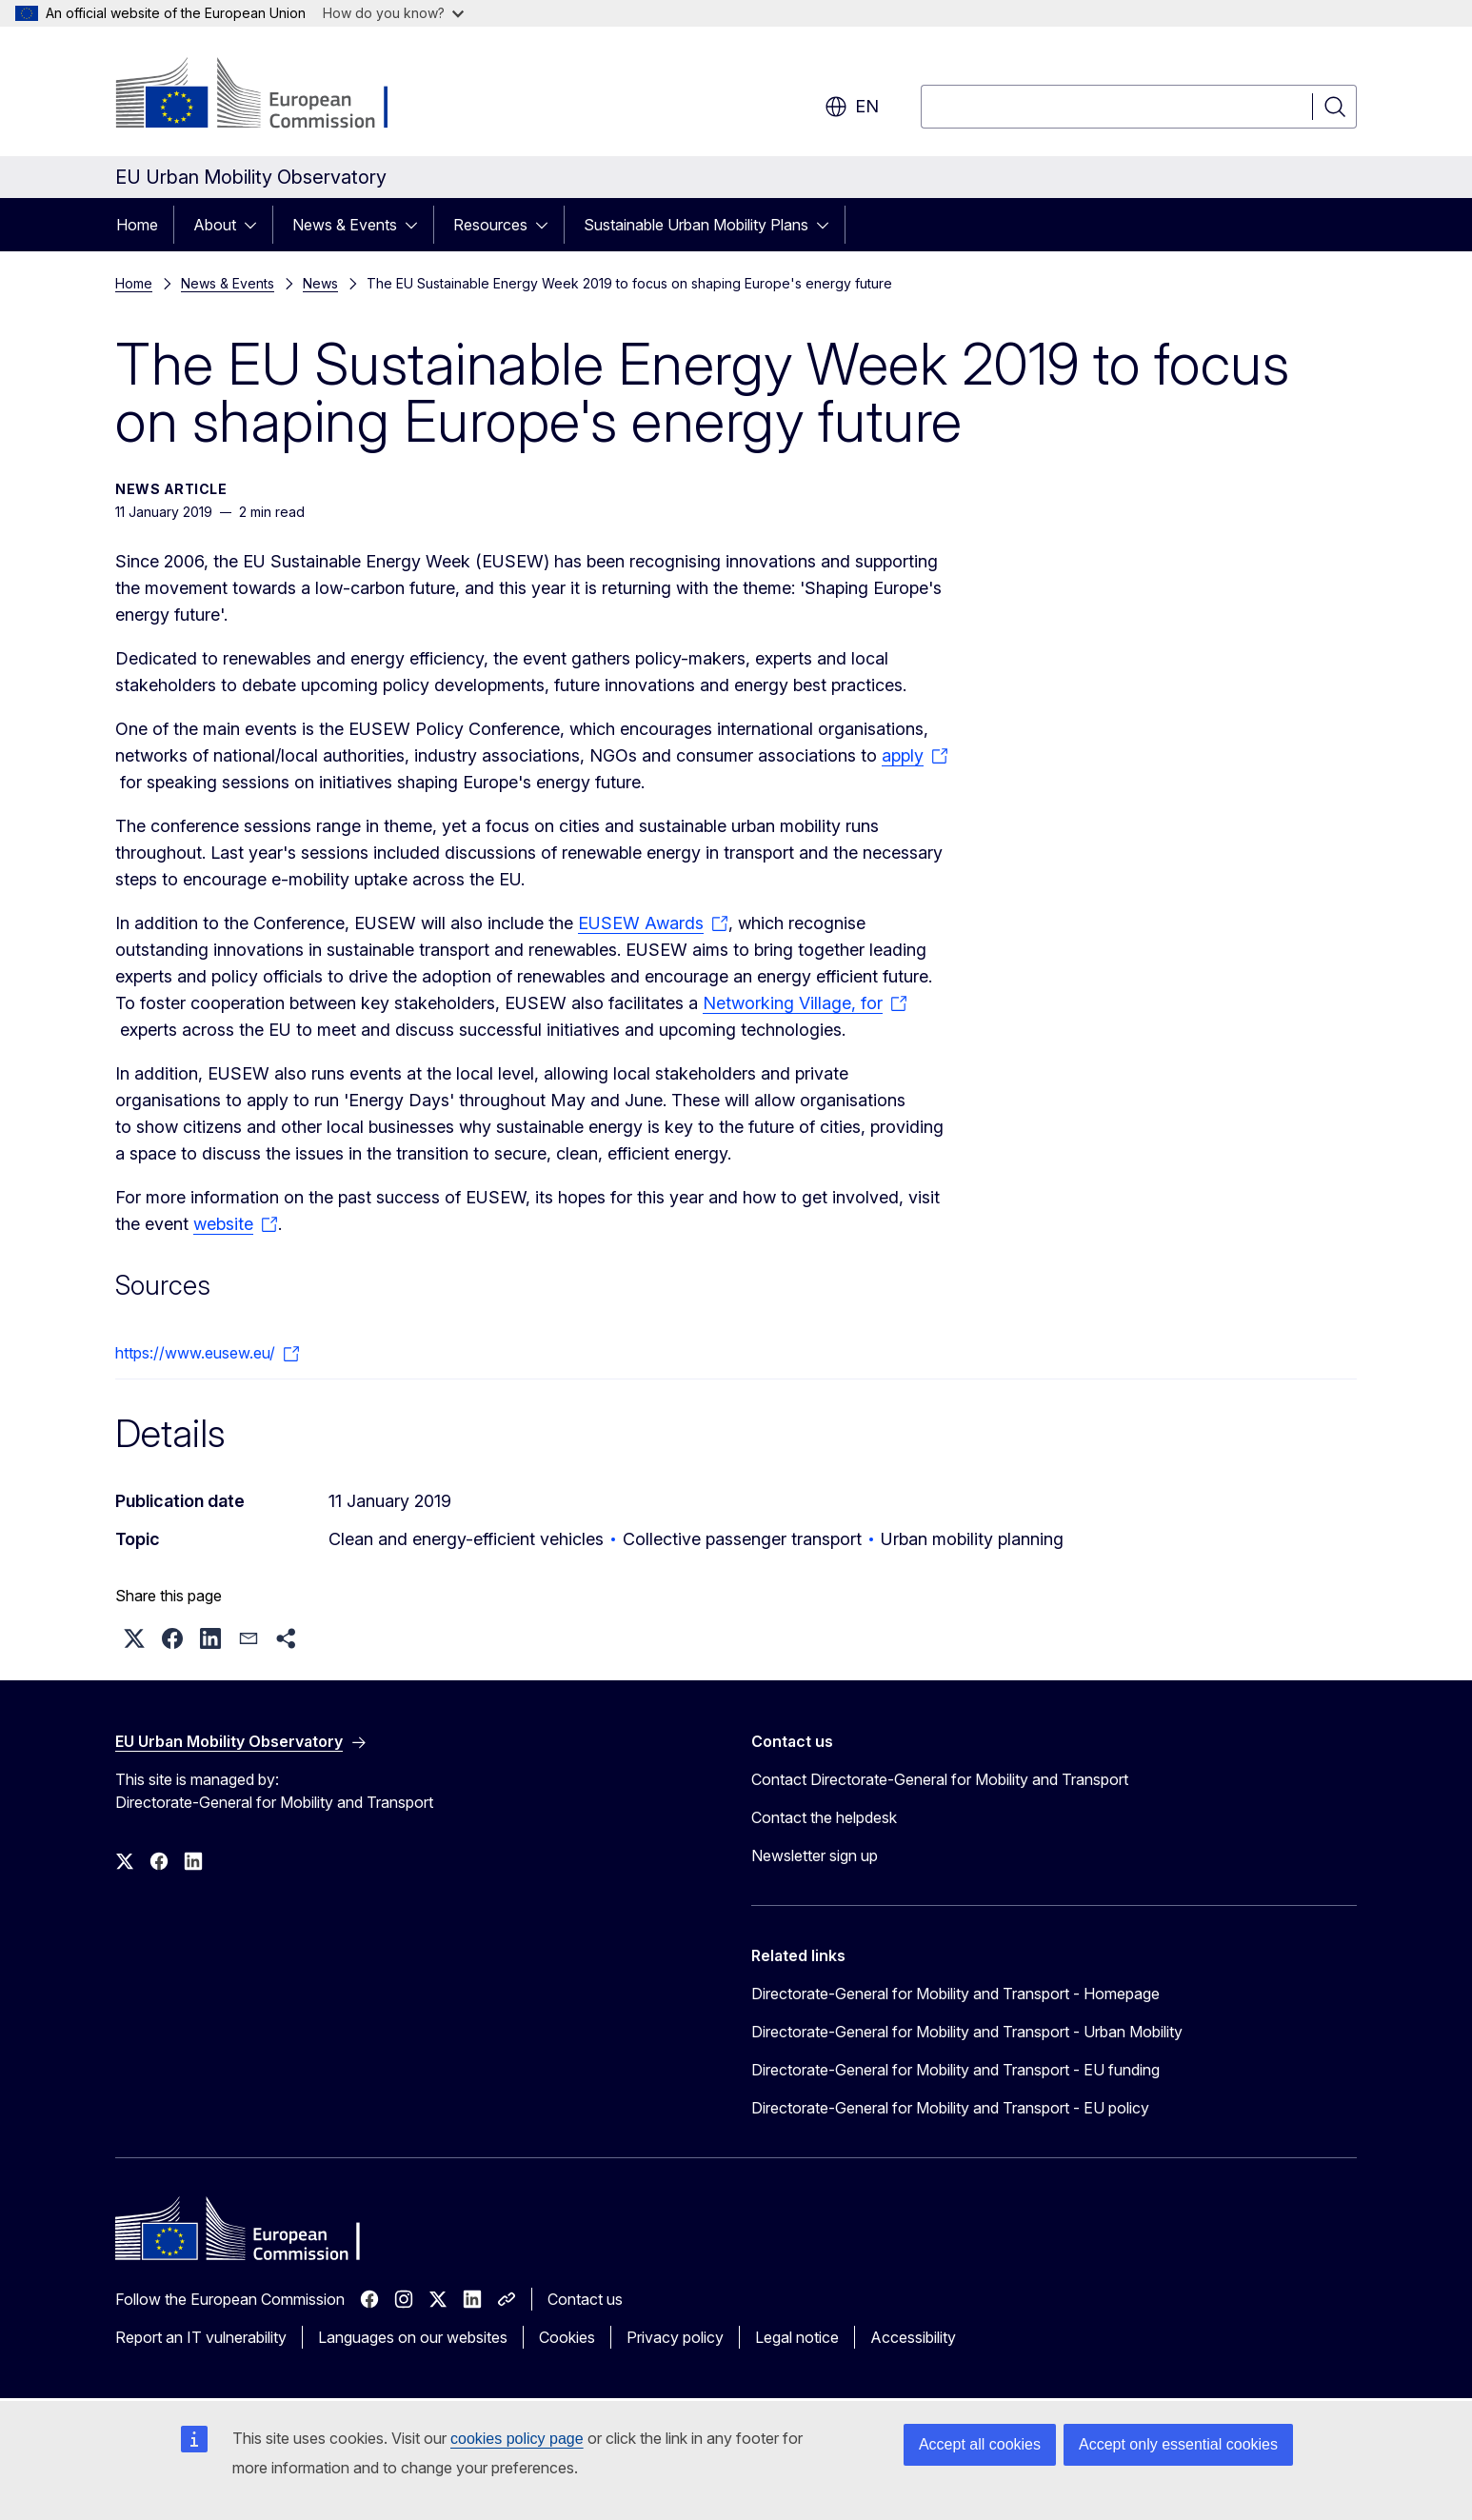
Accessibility (913, 2337)
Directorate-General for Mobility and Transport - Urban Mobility (967, 2031)
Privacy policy (675, 2337)
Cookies (567, 2337)
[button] (134, 1638)
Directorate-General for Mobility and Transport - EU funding (955, 2069)
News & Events (344, 224)
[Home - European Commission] (269, 95)
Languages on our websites (412, 2337)
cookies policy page (517, 2439)
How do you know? (393, 13)
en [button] (852, 106)
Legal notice (797, 2337)
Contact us (585, 2299)
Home (137, 224)
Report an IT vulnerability (201, 2337)
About (214, 224)
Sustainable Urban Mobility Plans (696, 224)
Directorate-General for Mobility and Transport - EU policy (950, 2107)
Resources (490, 224)
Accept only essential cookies (1178, 2444)
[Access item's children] (256, 224)
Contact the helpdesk (824, 1817)
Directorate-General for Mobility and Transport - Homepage (955, 1993)
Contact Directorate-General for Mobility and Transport (939, 1779)
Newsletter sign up (814, 1855)
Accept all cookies (980, 2444)
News (320, 283)
